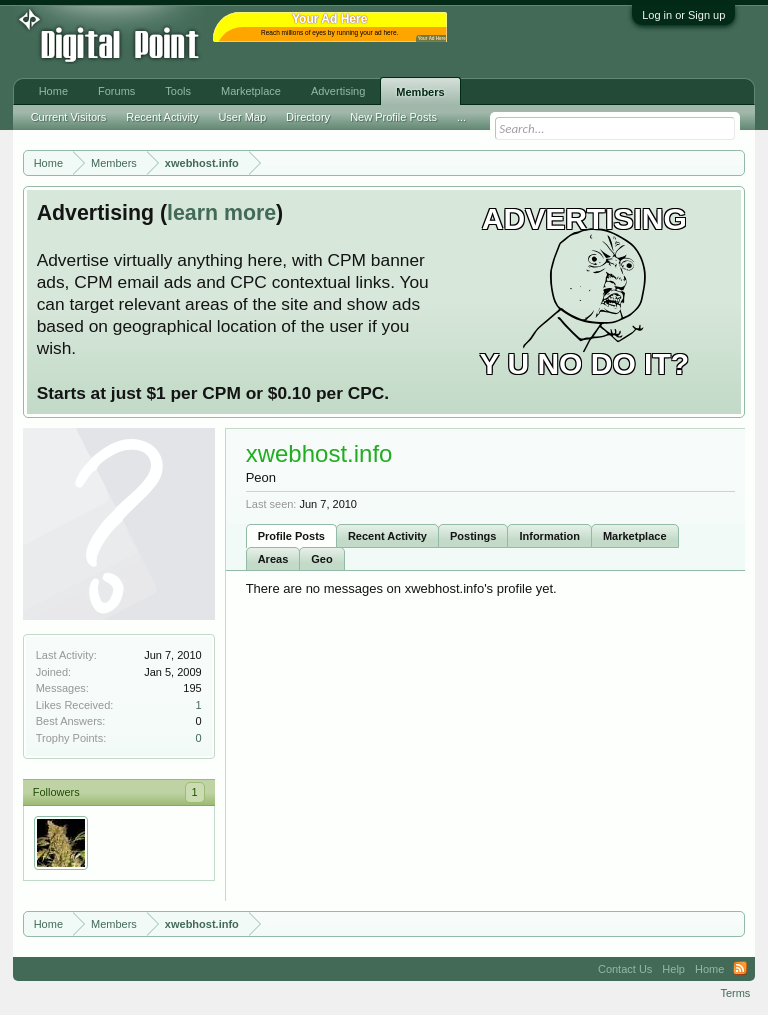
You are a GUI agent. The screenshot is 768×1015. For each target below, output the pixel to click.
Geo (321, 559)
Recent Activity (387, 536)
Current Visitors (69, 117)
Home (53, 91)
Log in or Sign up (683, 15)
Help (673, 969)
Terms (735, 993)
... (461, 117)
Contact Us (625, 969)
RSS (740, 969)
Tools (178, 91)
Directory (308, 117)
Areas (273, 559)
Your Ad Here (432, 38)
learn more (221, 213)
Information (549, 536)
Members (420, 92)
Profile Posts (291, 536)
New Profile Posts (393, 117)
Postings (473, 536)
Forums (116, 91)
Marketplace (635, 536)
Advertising (338, 91)
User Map (242, 117)
